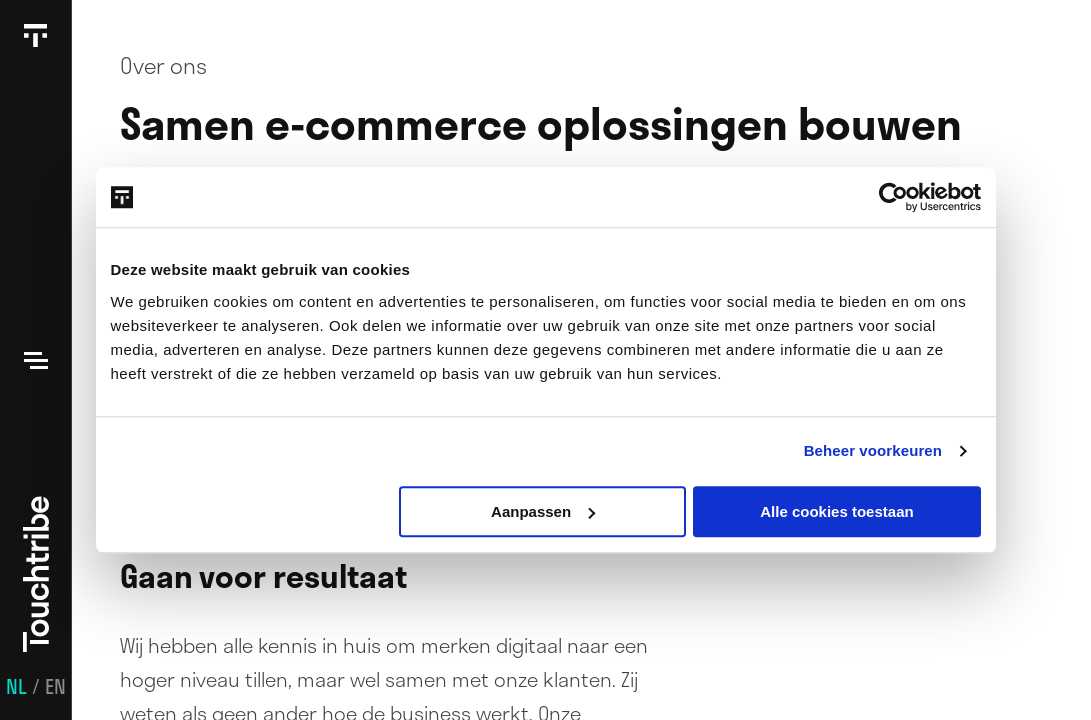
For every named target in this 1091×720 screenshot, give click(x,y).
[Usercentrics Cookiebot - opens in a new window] (893, 197)
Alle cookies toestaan (836, 511)
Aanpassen (543, 511)
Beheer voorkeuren (873, 450)
